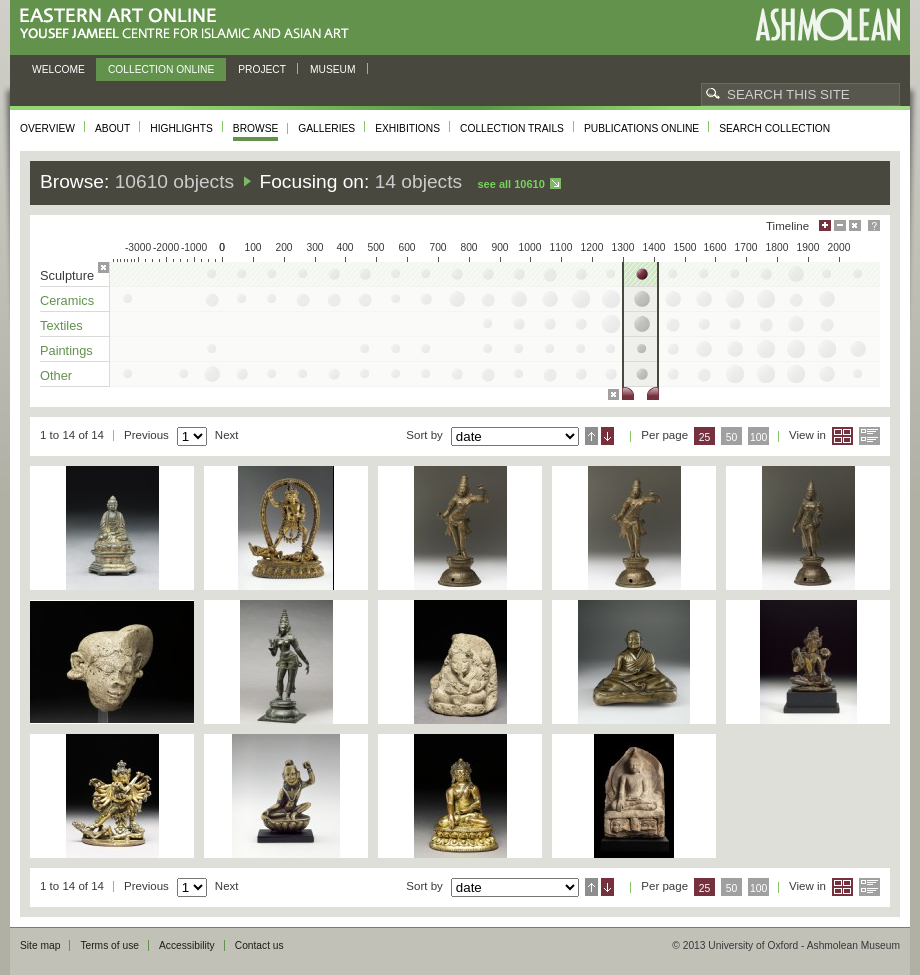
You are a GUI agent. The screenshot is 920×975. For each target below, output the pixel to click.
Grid (842, 436)
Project (262, 69)
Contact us (259, 945)
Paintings (66, 350)
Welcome (58, 69)
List (869, 436)
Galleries (326, 128)
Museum (333, 69)
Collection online (161, 69)
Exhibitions (407, 128)
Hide (855, 225)
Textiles (61, 325)
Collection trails (512, 128)
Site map (40, 945)
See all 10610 (510, 184)
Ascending (591, 436)
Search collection (774, 128)
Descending (607, 436)
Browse (256, 128)
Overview (47, 128)
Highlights (181, 128)
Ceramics (67, 300)
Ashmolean (827, 24)
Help (874, 225)
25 (705, 437)
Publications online (641, 128)
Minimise (840, 225)
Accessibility (187, 945)
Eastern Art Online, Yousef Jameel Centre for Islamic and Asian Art (189, 24)
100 (758, 437)
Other (56, 375)
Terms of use (109, 945)
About (112, 128)
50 (732, 437)
